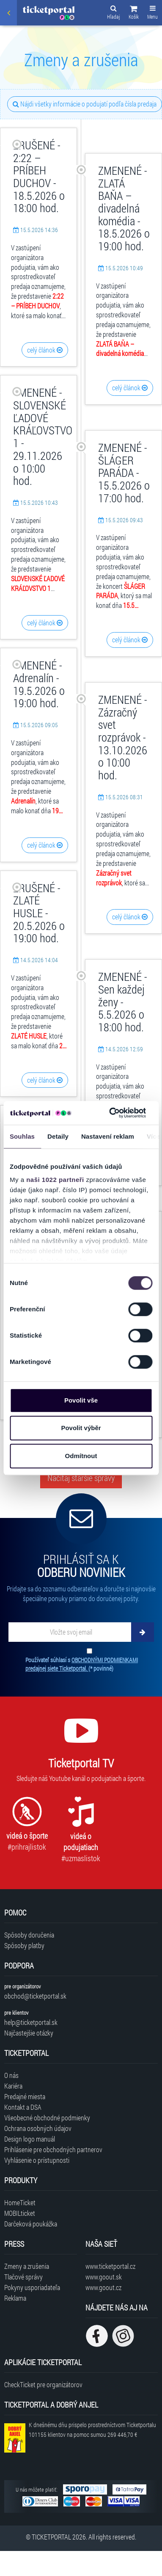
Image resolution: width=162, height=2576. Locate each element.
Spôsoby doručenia (29, 1934)
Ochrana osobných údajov (37, 2128)
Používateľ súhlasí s (81, 1664)
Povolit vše (81, 1400)
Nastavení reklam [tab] (107, 1136)
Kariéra (13, 2085)
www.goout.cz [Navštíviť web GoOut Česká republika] (103, 2287)
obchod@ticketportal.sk (35, 1995)
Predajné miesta (24, 2096)
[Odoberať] (142, 1632)
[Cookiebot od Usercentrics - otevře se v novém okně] (110, 1112)
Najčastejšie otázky (28, 2032)
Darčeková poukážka (30, 2223)
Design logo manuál (29, 2138)
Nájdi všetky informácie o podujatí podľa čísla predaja (85, 103)
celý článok (45, 349)
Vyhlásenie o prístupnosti (36, 2160)
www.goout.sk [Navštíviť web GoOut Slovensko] (103, 2276)
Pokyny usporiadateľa (32, 2287)
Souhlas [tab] (22, 1136)
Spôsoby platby (24, 1945)
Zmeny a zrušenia (26, 2266)
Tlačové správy (23, 2276)
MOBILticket (19, 2213)
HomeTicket (20, 2202)
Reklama (15, 2297)
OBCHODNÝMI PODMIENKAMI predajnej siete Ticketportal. (81, 1664)
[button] (133, 13)
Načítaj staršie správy (81, 1477)
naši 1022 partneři (55, 1179)
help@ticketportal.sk (31, 2022)
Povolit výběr (81, 1427)
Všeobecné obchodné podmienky (47, 2117)
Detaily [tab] (58, 1136)
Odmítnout (81, 1455)
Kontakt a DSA (22, 2107)
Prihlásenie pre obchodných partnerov (53, 2149)
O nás (11, 2075)
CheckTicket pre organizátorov (43, 2384)
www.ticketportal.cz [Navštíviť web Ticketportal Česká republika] (110, 2266)
